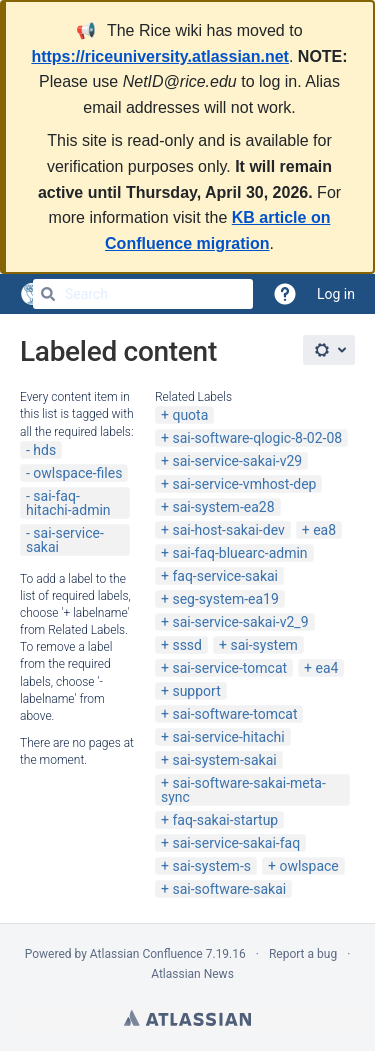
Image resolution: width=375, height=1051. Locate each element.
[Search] (48, 294)
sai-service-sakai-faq (236, 843)
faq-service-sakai (225, 576)
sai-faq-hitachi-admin (68, 503)
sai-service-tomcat (229, 668)
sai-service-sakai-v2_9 (240, 622)
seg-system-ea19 (225, 599)
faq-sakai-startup (225, 820)
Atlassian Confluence (146, 954)
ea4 (327, 668)
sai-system (263, 645)
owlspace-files (77, 473)
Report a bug (303, 954)
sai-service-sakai (65, 540)
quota (190, 415)
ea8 (324, 530)
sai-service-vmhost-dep (244, 484)
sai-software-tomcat (234, 714)
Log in (336, 294)
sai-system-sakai (224, 760)
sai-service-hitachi (228, 737)
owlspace (308, 866)
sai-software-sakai (229, 889)
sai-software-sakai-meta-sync (243, 790)
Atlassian (187, 1018)
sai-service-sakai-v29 (237, 461)
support (196, 691)
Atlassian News (192, 974)
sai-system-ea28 (223, 507)
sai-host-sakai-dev (228, 530)
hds (44, 450)
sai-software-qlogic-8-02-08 (257, 438)
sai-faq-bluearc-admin (239, 553)
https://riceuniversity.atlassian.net (160, 56)
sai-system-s (211, 866)
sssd (187, 645)
